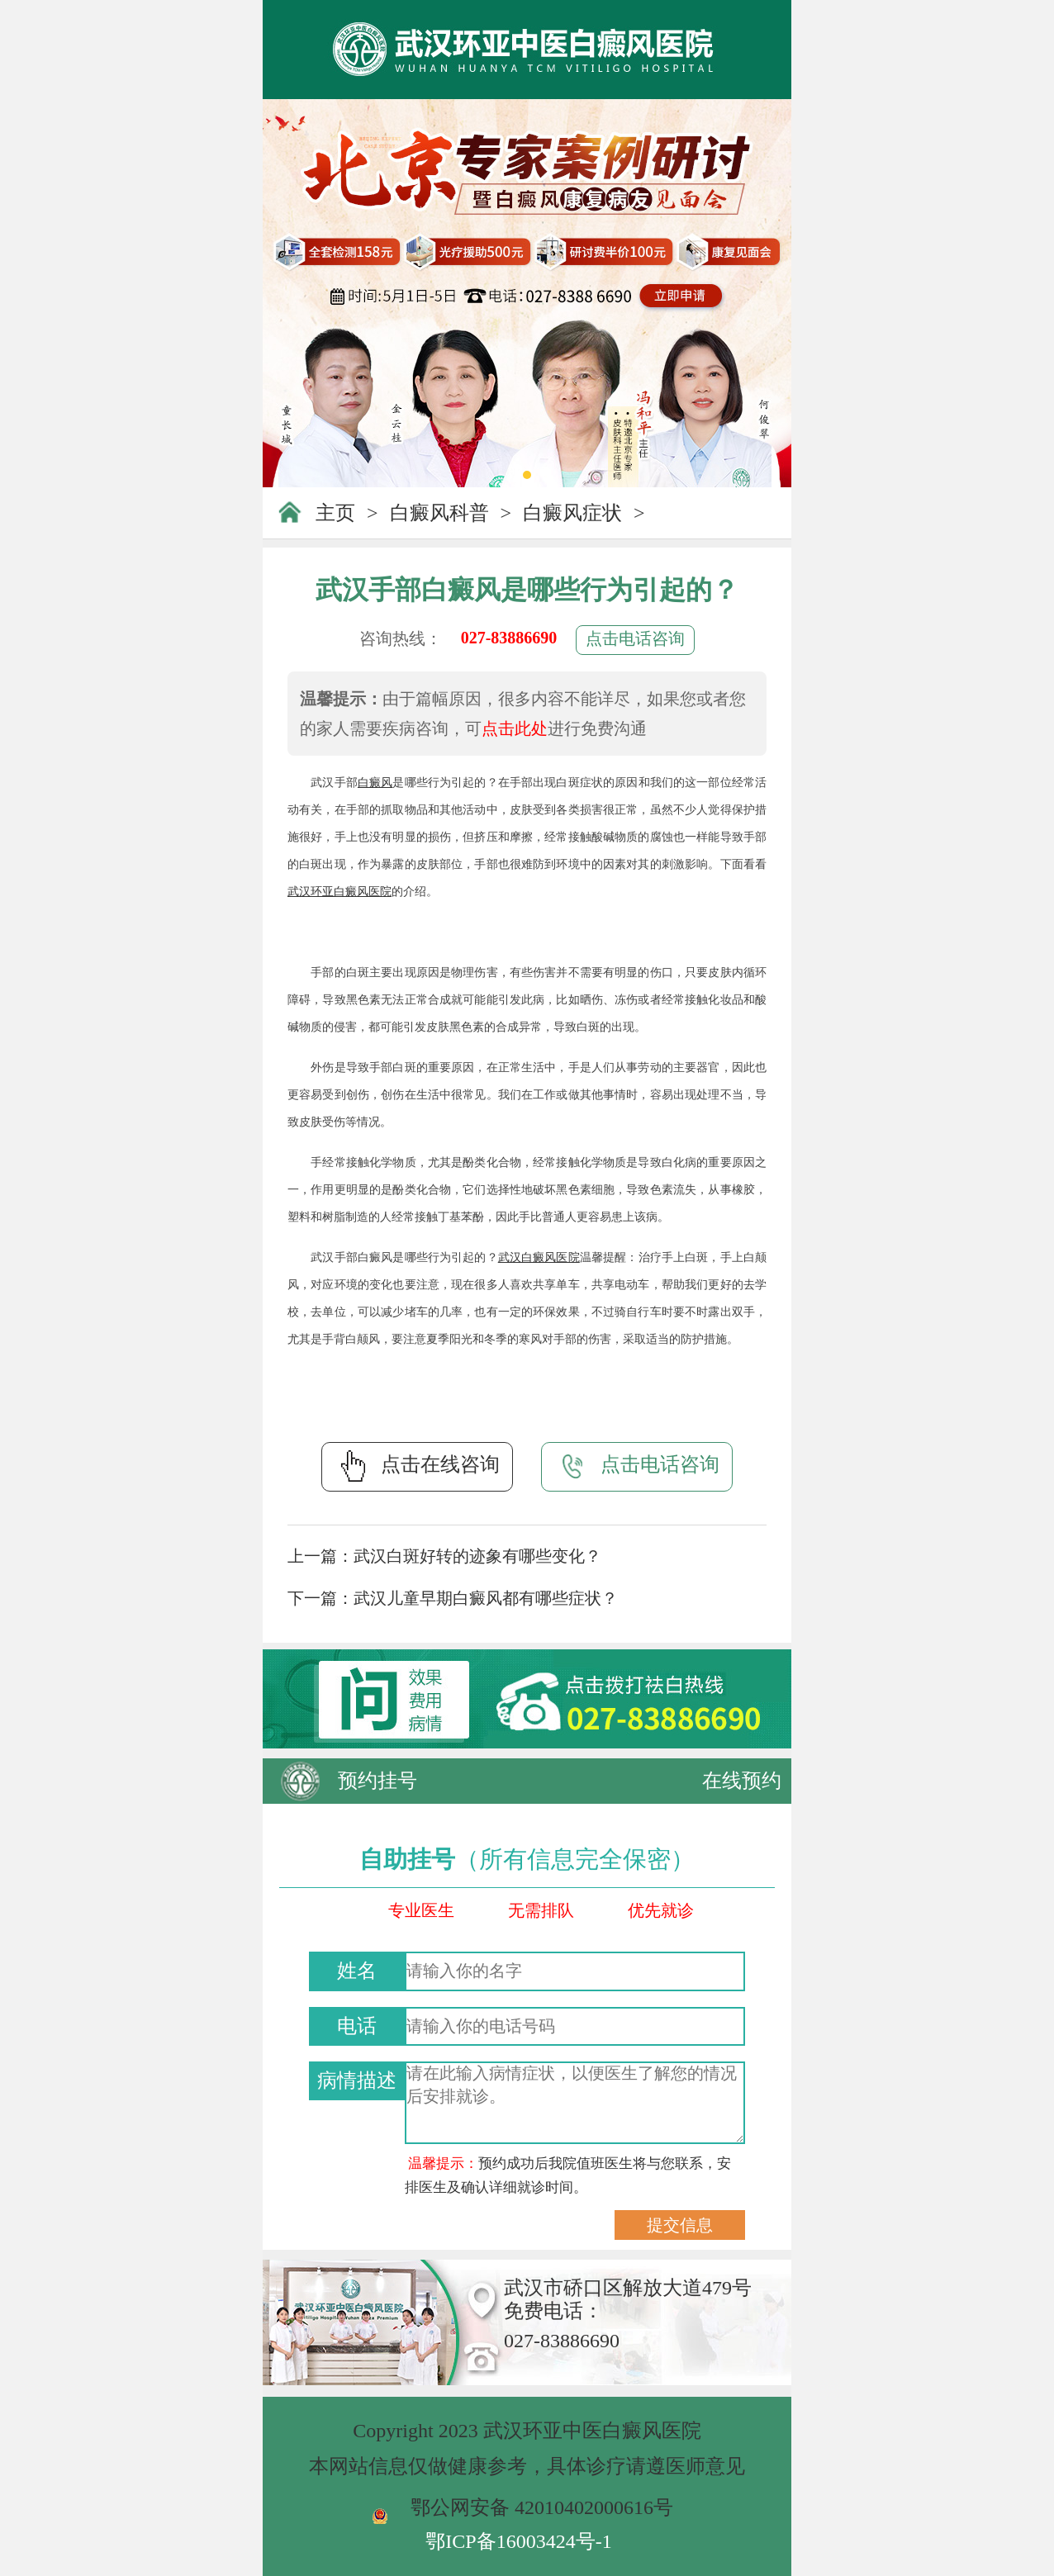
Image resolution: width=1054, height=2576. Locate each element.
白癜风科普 (439, 513)
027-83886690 (509, 638)
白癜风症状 (572, 513)
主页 (335, 513)
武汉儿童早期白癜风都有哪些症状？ (486, 1598)
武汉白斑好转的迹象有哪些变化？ (477, 1556)
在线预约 (741, 1780)
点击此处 (515, 728)
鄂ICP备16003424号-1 (518, 2541)
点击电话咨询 (635, 638)
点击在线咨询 (417, 1466)
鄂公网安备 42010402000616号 (542, 2507)
